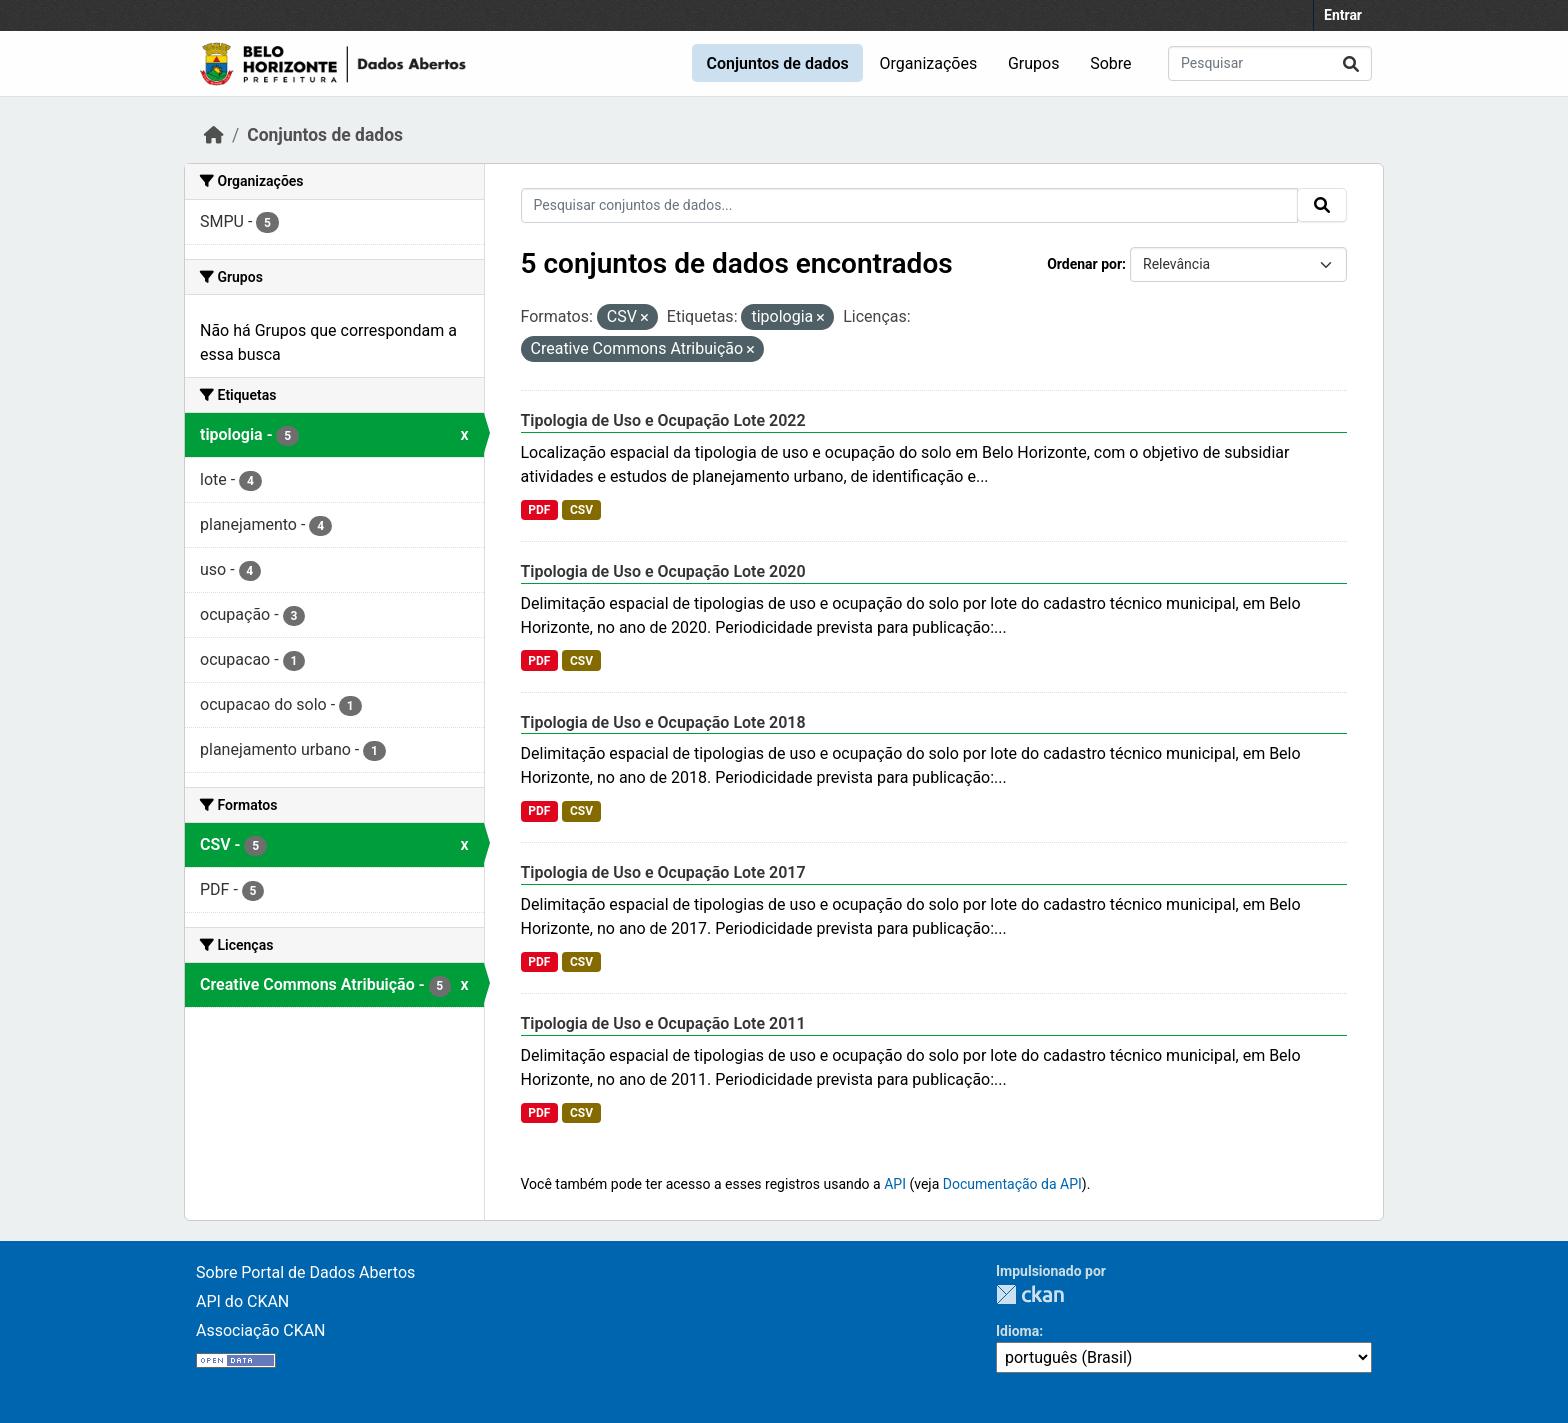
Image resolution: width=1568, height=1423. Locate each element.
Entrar (1343, 15)
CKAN (1030, 1294)
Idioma (1017, 1331)
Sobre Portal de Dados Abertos (305, 1272)
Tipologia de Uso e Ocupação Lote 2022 (663, 420)
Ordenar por (1084, 264)
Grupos (1034, 63)
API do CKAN (242, 1301)
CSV (581, 510)
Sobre (1110, 63)
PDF (539, 510)
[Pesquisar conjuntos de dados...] (1270, 63)
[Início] (214, 135)
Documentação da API (1012, 1184)
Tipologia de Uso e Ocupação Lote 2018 (663, 722)
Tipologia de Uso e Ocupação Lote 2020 (663, 571)
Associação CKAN (261, 1330)
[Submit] (1351, 63)
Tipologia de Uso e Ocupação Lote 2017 (663, 872)
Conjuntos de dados (777, 63)
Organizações (929, 63)
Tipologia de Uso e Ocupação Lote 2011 (663, 1023)
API (895, 1184)
